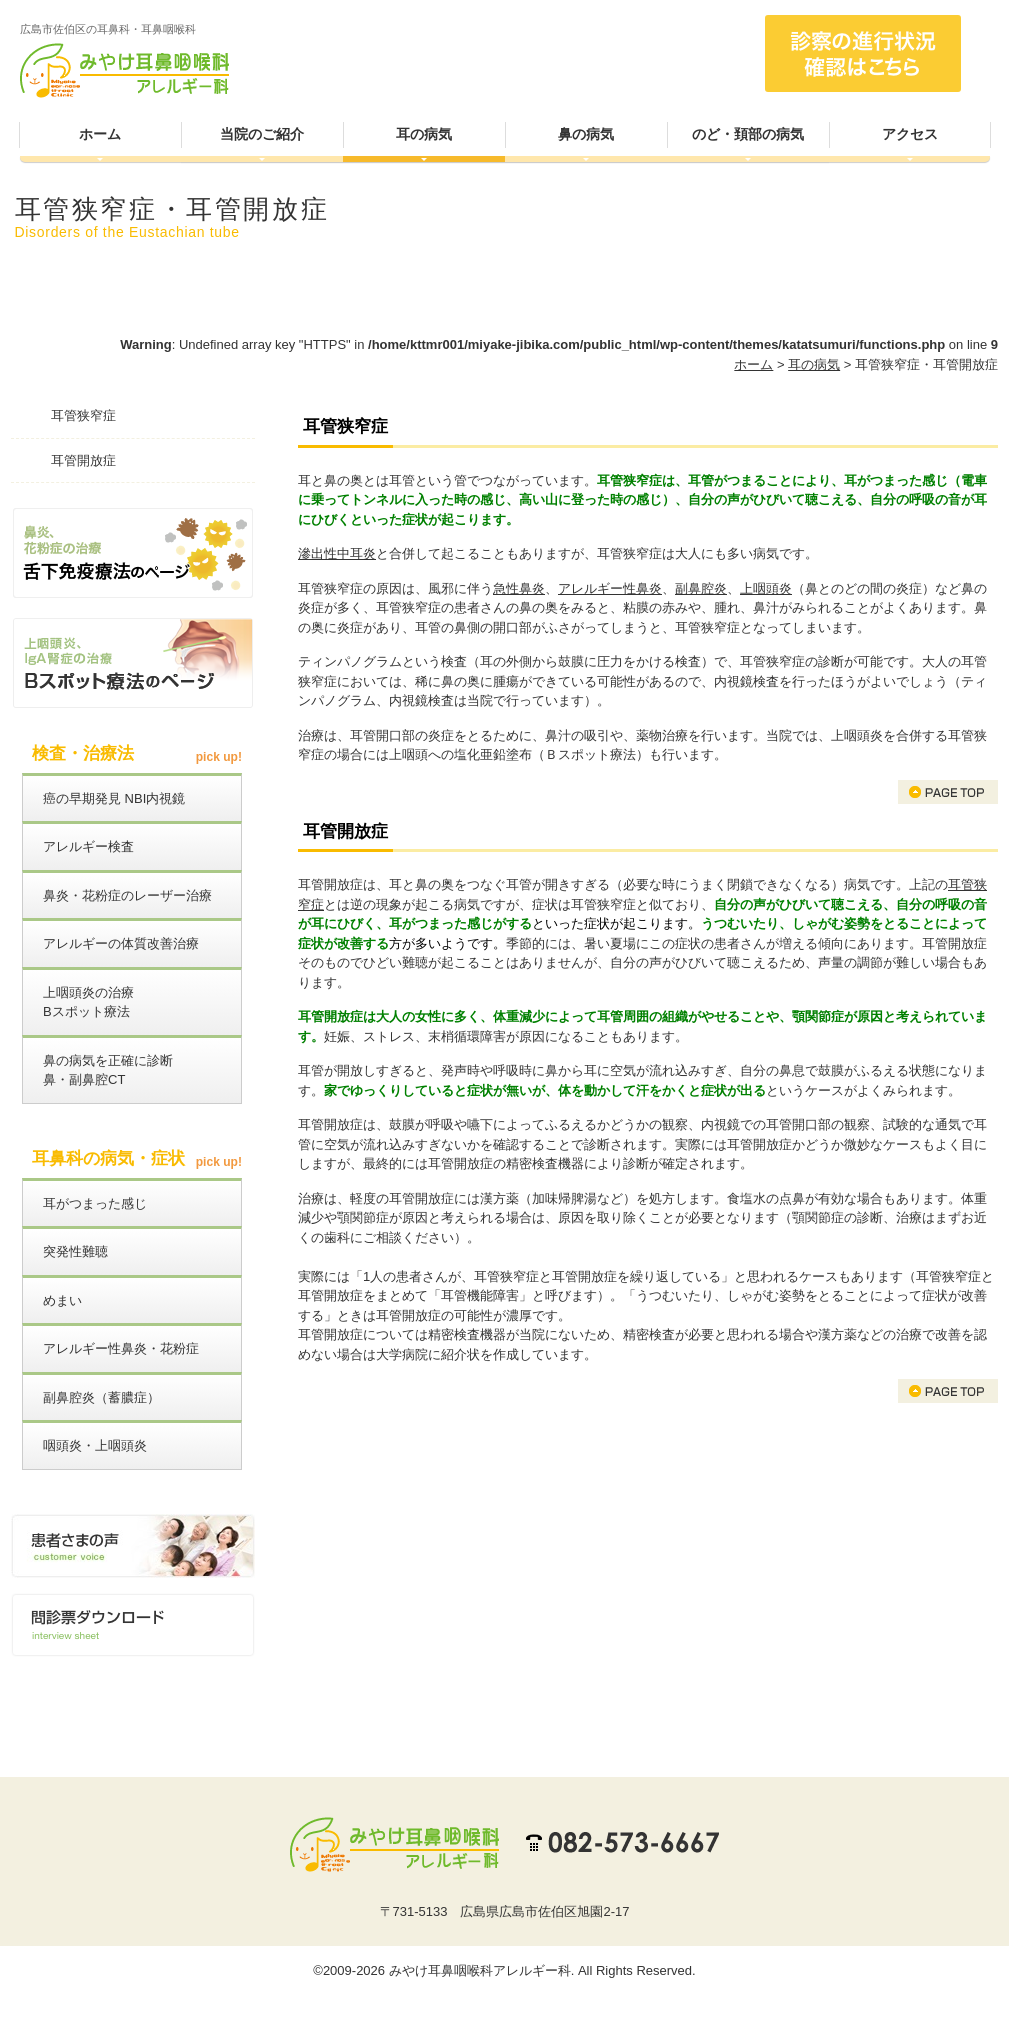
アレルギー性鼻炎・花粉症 (121, 1348)
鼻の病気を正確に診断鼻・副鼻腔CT (108, 1070)
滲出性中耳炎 (337, 553)
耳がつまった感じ (95, 1203)
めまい (62, 1300)
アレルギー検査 (88, 846)
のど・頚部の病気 (748, 134)
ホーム (100, 134)
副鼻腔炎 (701, 588)
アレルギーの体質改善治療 (121, 943)
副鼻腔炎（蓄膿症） (101, 1397)
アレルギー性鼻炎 (610, 588)
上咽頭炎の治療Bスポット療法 (88, 1002)
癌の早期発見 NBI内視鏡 (114, 798)
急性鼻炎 (519, 588)
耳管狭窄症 (83, 415)
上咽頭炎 (766, 588)
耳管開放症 (83, 460)
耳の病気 (424, 134)
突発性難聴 (75, 1251)
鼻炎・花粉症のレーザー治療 (127, 895)
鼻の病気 (586, 134)
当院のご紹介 (262, 134)
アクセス (910, 134)
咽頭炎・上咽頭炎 (95, 1445)
